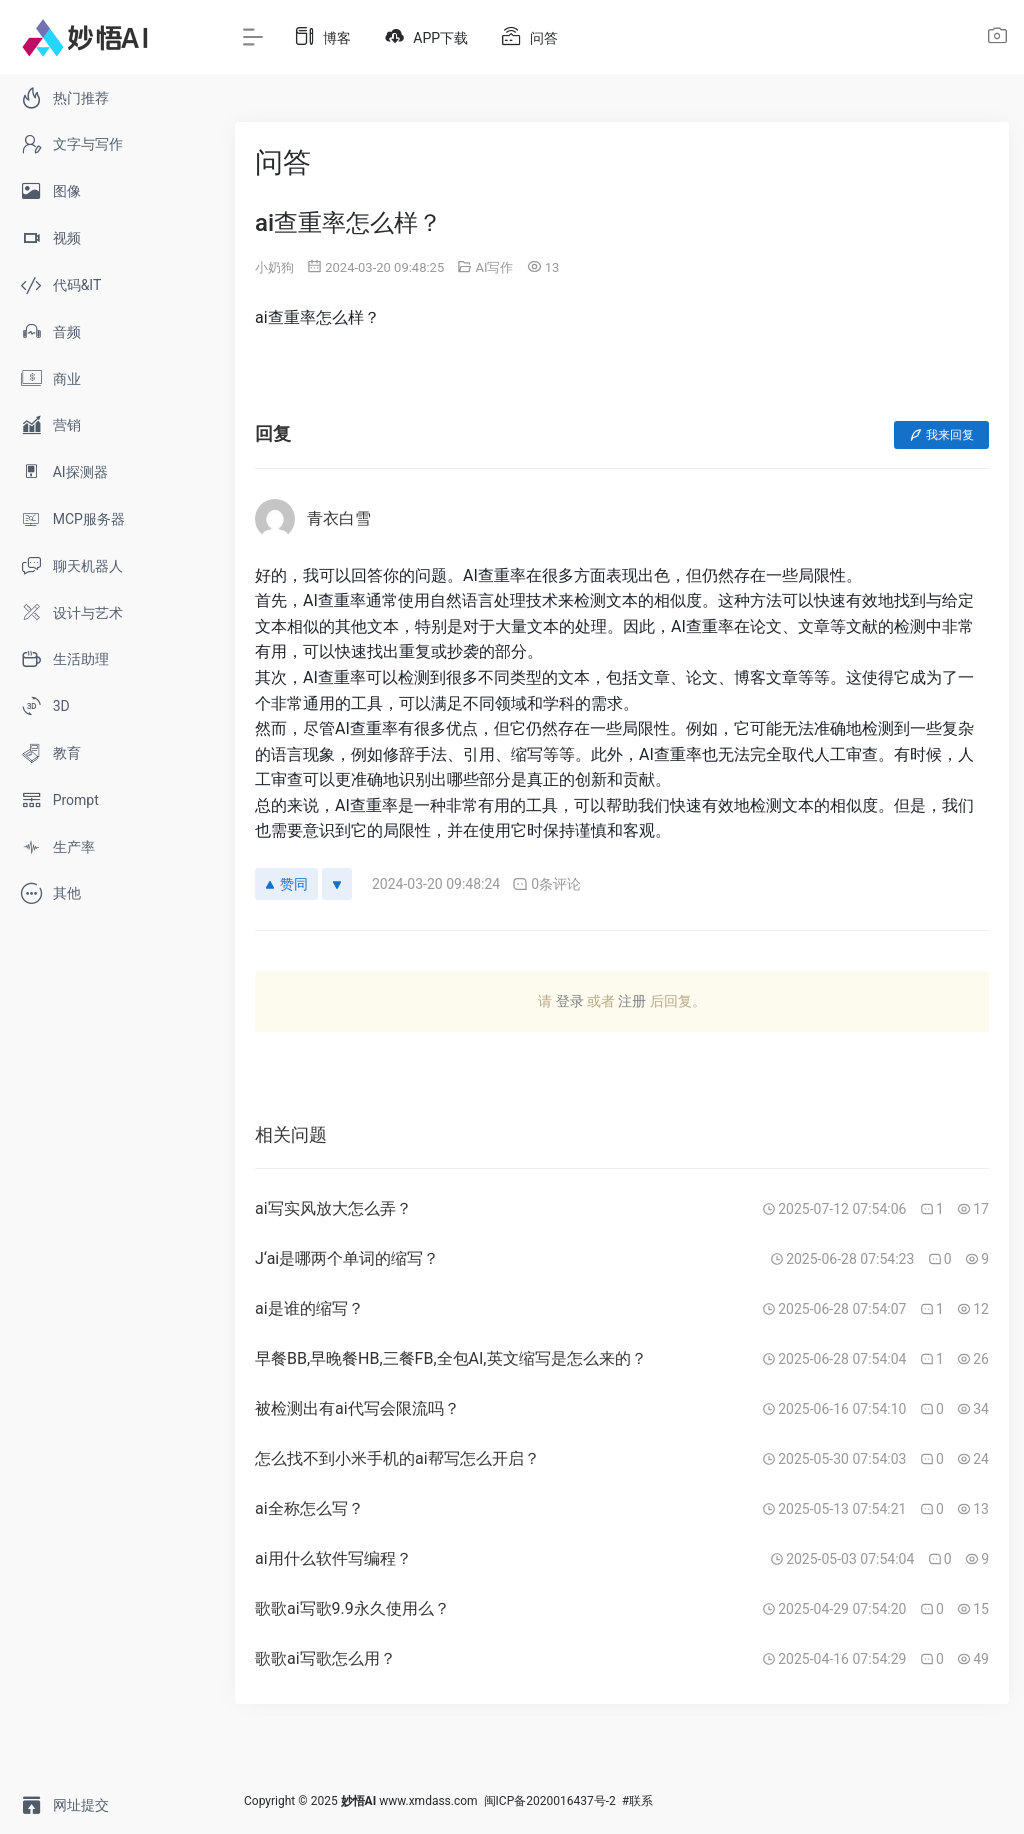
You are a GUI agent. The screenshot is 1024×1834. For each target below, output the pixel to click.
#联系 (637, 1801)
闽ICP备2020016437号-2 (550, 1801)
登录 (570, 1001)
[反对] (337, 884)
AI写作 (494, 267)
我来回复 (941, 435)
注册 (632, 1001)
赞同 (286, 884)
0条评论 (546, 884)
